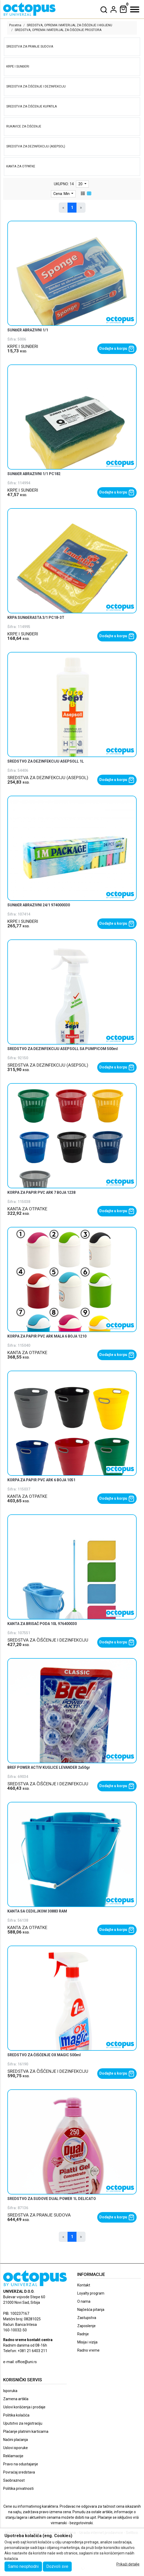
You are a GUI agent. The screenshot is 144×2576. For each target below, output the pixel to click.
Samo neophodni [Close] (23, 2566)
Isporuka (10, 2391)
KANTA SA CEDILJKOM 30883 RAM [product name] (37, 1911)
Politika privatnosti (18, 2488)
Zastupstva (86, 2318)
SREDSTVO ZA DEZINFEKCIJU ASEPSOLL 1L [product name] (45, 761)
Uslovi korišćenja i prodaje (24, 2407)
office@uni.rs (26, 2362)
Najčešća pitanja (90, 2309)
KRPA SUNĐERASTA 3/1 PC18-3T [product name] (35, 617)
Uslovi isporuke (15, 2448)
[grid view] (89, 194)
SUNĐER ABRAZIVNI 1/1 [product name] (27, 330)
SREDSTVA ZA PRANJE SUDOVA (39, 2215)
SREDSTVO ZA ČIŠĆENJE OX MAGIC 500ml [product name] (44, 2055)
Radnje (83, 2334)
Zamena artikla (15, 2399)
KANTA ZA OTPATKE (27, 1208)
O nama (83, 2301)
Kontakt (83, 2285)
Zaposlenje (86, 2326)
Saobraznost (14, 2480)
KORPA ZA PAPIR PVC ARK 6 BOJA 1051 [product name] (41, 1480)
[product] (72, 284)
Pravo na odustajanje (20, 2464)
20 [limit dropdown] (80, 184)
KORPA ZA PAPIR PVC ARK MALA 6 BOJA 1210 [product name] (46, 1336)
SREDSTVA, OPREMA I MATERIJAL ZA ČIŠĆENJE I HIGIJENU (69, 25)
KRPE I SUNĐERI (22, 346)
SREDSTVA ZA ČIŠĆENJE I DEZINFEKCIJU (47, 1640)
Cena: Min (61, 194)
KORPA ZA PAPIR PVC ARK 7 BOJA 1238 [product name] (41, 1192)
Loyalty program (90, 2293)
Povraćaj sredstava (19, 2472)
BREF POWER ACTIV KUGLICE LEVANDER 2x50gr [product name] (48, 1767)
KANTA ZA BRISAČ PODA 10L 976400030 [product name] (42, 1624)
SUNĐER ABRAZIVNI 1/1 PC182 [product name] (33, 474)
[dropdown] (113, 9)
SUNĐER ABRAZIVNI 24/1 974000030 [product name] (38, 905)
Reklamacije (13, 2456)
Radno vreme (88, 2350)
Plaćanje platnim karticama (25, 2431)
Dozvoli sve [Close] (57, 2566)
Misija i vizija (87, 2342)
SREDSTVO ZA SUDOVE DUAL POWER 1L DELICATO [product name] (51, 2199)
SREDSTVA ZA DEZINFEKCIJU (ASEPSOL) (47, 777)
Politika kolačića (16, 2415)
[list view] (83, 194)
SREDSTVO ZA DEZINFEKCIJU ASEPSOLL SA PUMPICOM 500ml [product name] (62, 1049)
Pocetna (15, 25)
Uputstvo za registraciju (22, 2423)
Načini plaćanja (15, 2440)
